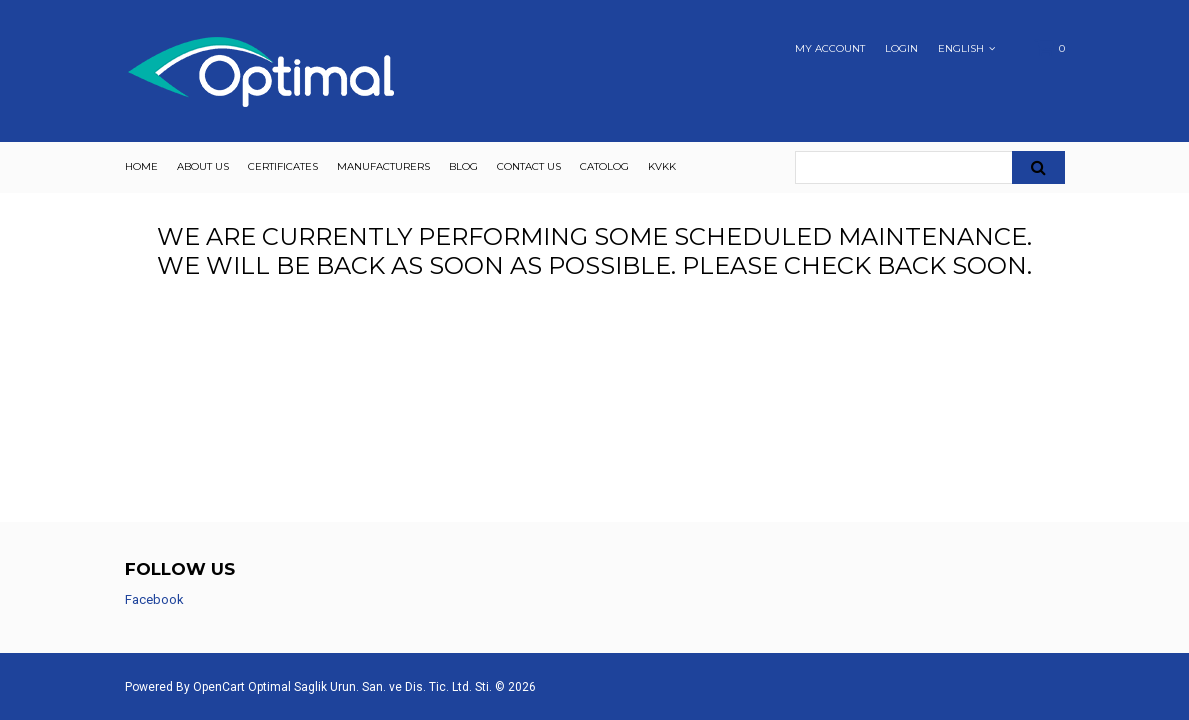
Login (901, 49)
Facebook (154, 599)
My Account (830, 49)
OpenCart (219, 687)
